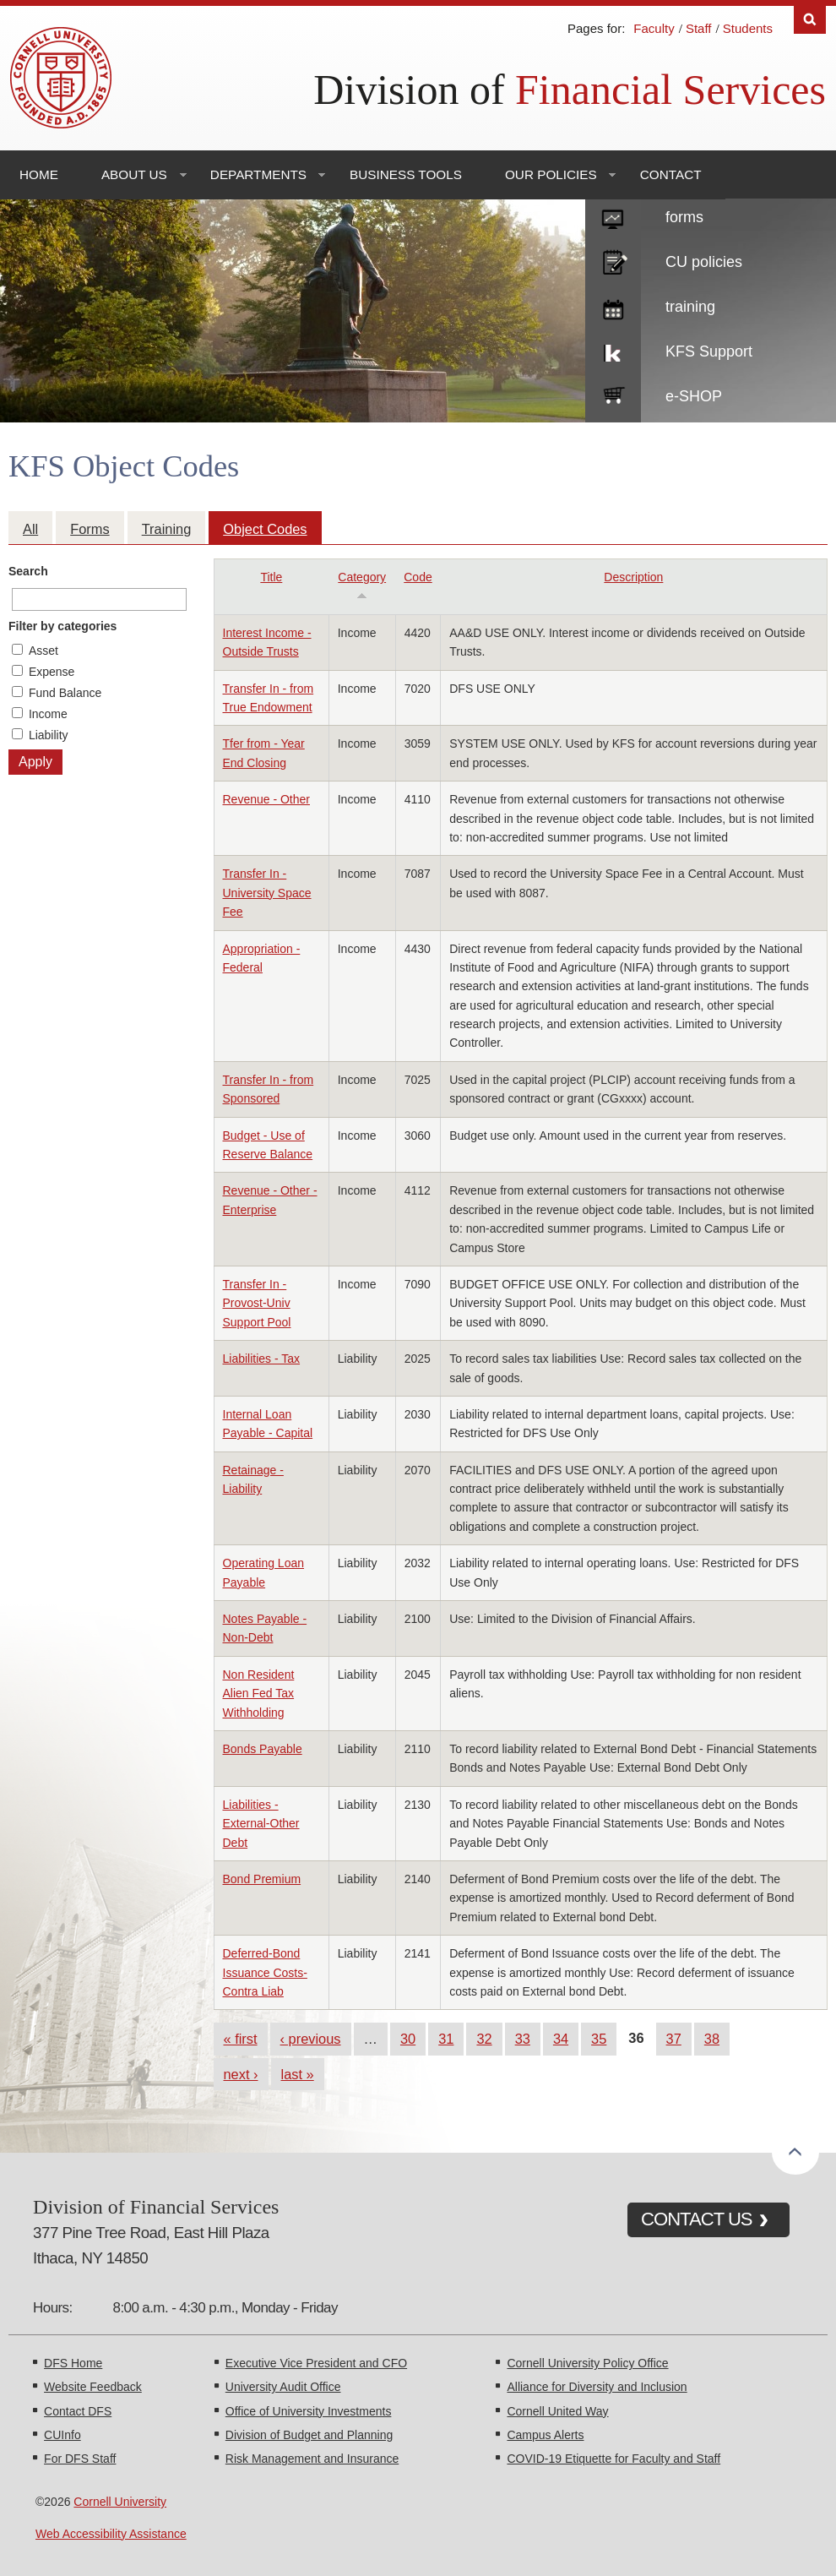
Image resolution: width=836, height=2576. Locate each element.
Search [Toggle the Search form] (810, 20)
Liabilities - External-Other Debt (261, 1823)
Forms (89, 528)
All (30, 528)
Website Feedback (93, 2387)
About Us (134, 174)
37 (673, 2038)
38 (711, 2038)
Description (633, 577)
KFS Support (708, 351)
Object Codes (265, 528)
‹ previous (310, 2038)
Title (271, 577)
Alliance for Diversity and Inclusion (597, 2387)
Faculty (653, 28)
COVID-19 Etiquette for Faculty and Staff (613, 2458)
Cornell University (119, 2501)
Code (418, 577)
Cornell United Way (557, 2411)
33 (522, 2038)
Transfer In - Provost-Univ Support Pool (257, 1303)
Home (38, 174)
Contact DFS (77, 2411)
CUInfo (62, 2435)
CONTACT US (696, 2219)
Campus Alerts (545, 2435)
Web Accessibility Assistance (111, 2534)
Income (48, 714)
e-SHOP (693, 396)
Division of (569, 89)
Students (748, 28)
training (690, 306)
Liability (48, 735)
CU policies (703, 261)
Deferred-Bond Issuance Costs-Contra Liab (265, 1972)
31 (445, 2038)
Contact (671, 174)
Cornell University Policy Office (587, 2363)
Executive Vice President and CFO (316, 2363)
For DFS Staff (80, 2458)
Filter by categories (62, 626)
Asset (43, 650)
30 (407, 2038)
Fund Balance (65, 693)
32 (483, 2038)
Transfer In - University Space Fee (267, 892)
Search (28, 571)
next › (241, 2074)
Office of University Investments (308, 2411)
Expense (51, 671)
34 (560, 2038)
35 (598, 2038)
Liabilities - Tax (262, 1358)
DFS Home (73, 2363)
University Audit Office (283, 2387)
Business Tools (406, 174)
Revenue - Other (267, 799)
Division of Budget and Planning (309, 2435)
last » (297, 2074)
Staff (699, 28)
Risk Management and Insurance (312, 2458)
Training (167, 528)
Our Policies (551, 174)
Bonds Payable (262, 1749)
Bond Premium (262, 1879)
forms (684, 217)
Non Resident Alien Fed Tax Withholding (259, 1693)
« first (241, 2038)
